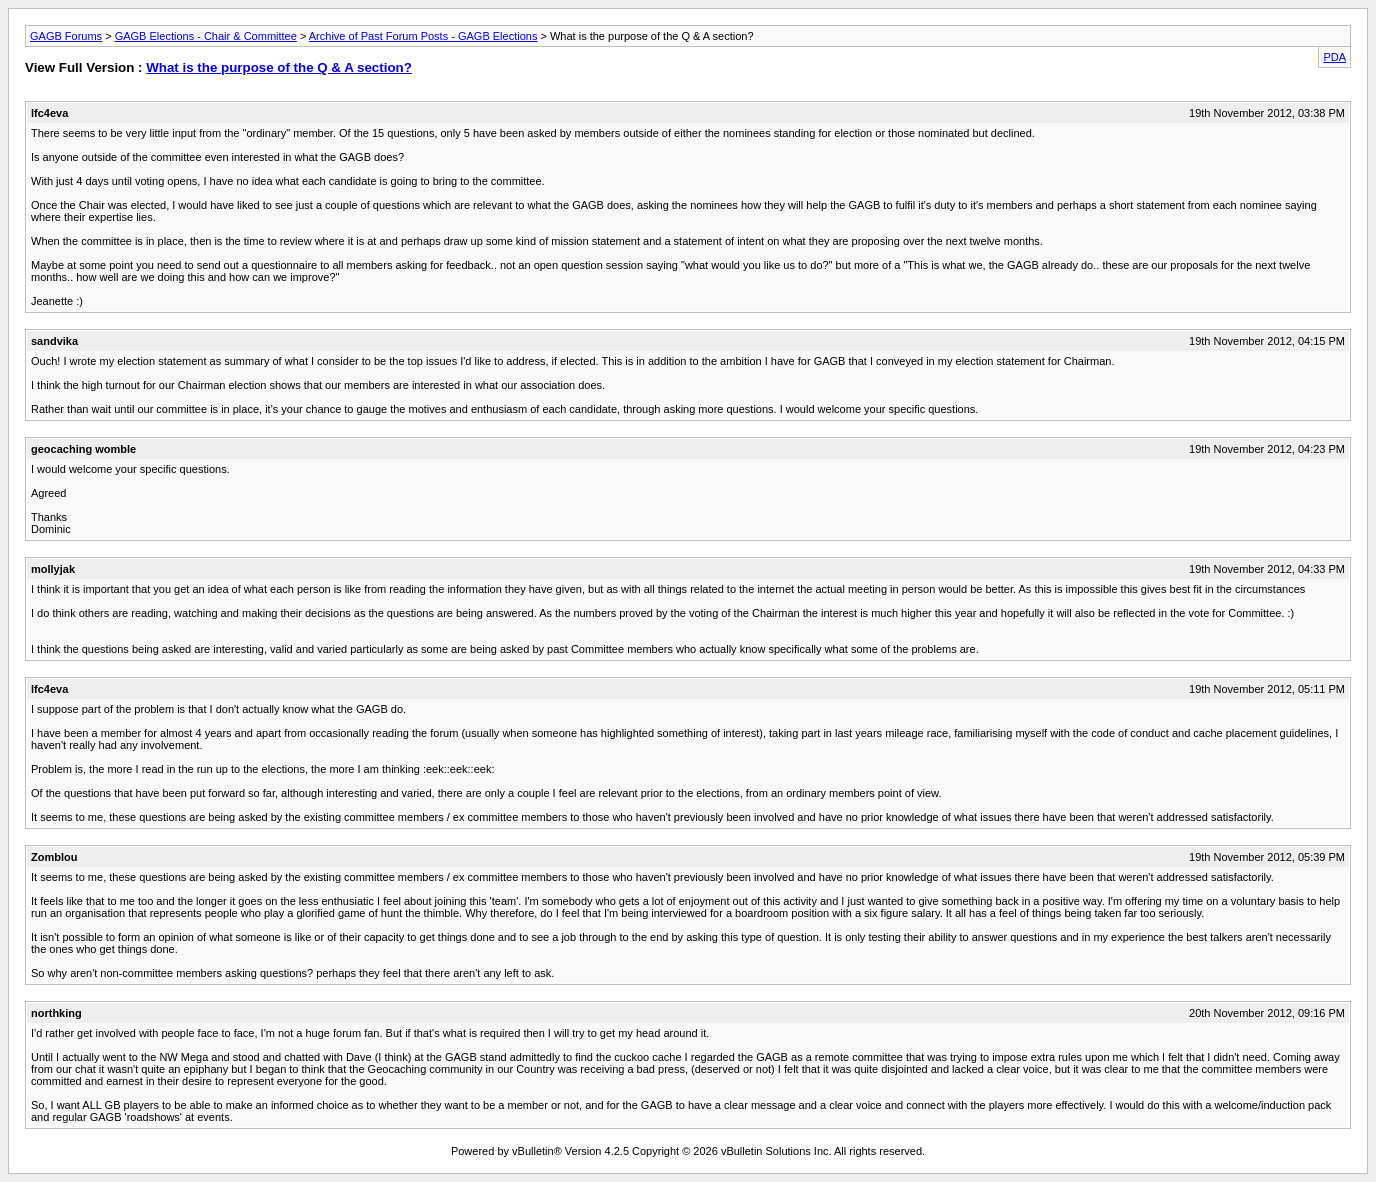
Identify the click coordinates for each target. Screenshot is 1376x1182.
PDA (1334, 57)
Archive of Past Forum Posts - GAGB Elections (423, 36)
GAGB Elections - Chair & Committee (206, 36)
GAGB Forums (66, 36)
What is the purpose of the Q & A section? (279, 67)
